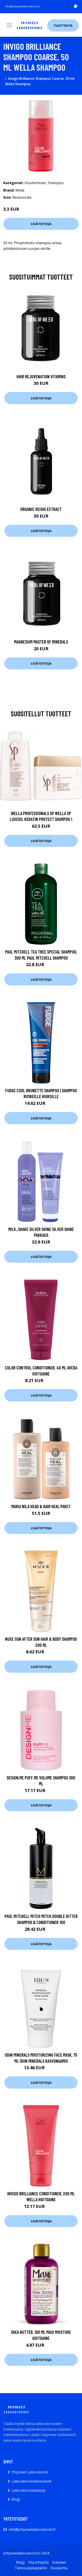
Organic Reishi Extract (41, 509)
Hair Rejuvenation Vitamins (41, 376)
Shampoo (56, 182)
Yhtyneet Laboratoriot (30, 2472)
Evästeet (59, 2562)
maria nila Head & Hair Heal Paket (41, 1506)
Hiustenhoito (35, 182)
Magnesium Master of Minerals (41, 641)
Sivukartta (59, 2568)
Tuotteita (63, 25)
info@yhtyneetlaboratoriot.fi (22, 6)
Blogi (16, 2499)
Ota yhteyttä (38, 2562)
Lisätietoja (41, 224)
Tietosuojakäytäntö (31, 2568)
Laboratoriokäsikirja (28, 2490)
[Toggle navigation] (9, 25)
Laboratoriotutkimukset (31, 2481)
